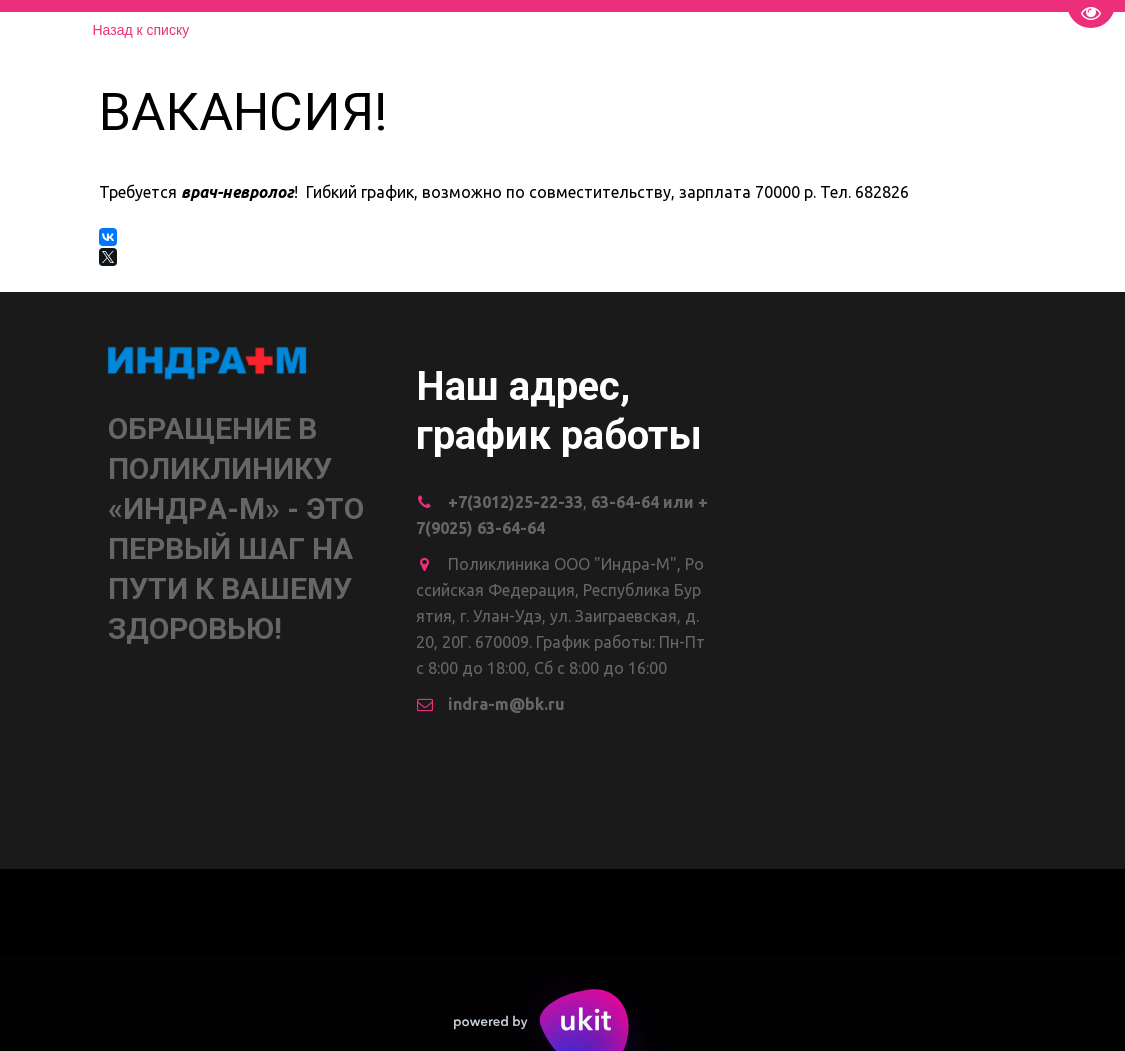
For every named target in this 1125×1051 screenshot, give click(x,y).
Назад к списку (141, 30)
